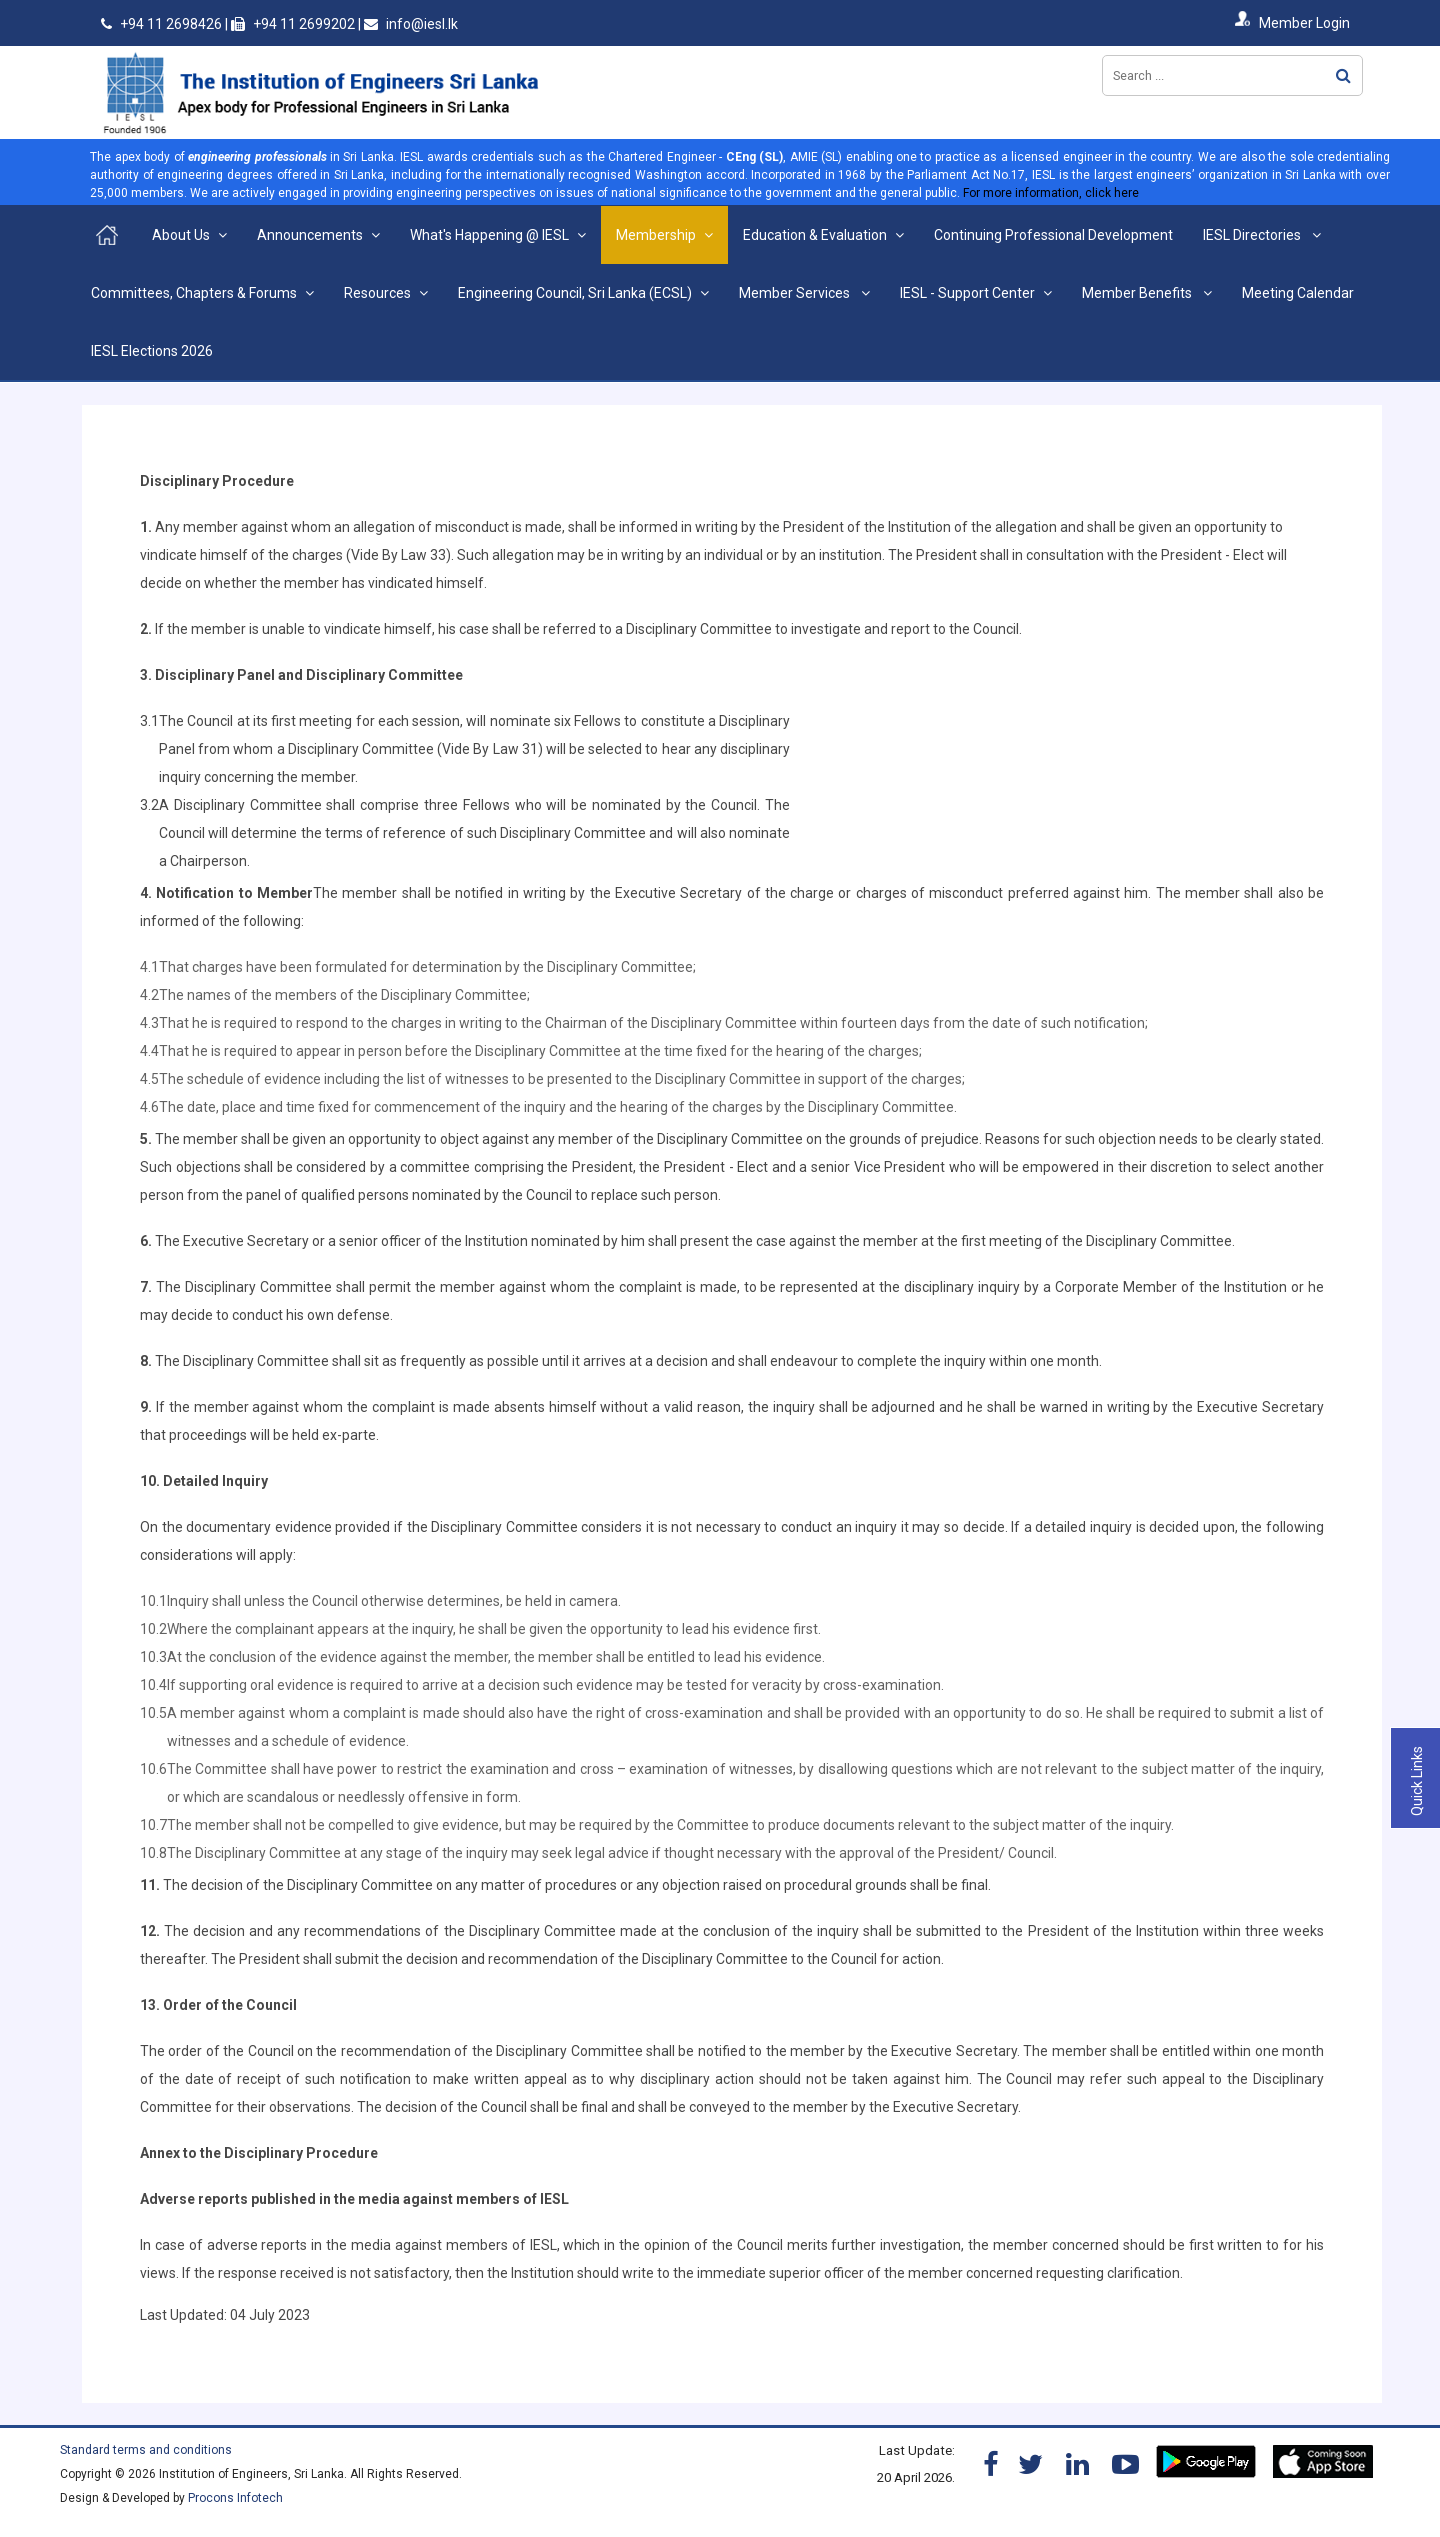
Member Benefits (1138, 293)
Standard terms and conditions (146, 2450)
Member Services (796, 293)
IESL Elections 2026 (152, 351)
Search (1343, 75)
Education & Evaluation (815, 235)
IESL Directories (1253, 235)
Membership (656, 235)
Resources (377, 293)
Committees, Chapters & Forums (194, 293)
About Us (181, 235)
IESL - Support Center (967, 293)
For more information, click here (1051, 193)
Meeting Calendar (1298, 293)
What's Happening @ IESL (489, 235)
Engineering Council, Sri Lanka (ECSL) (575, 293)
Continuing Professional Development (1053, 235)
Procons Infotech (235, 2498)
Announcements (310, 235)
